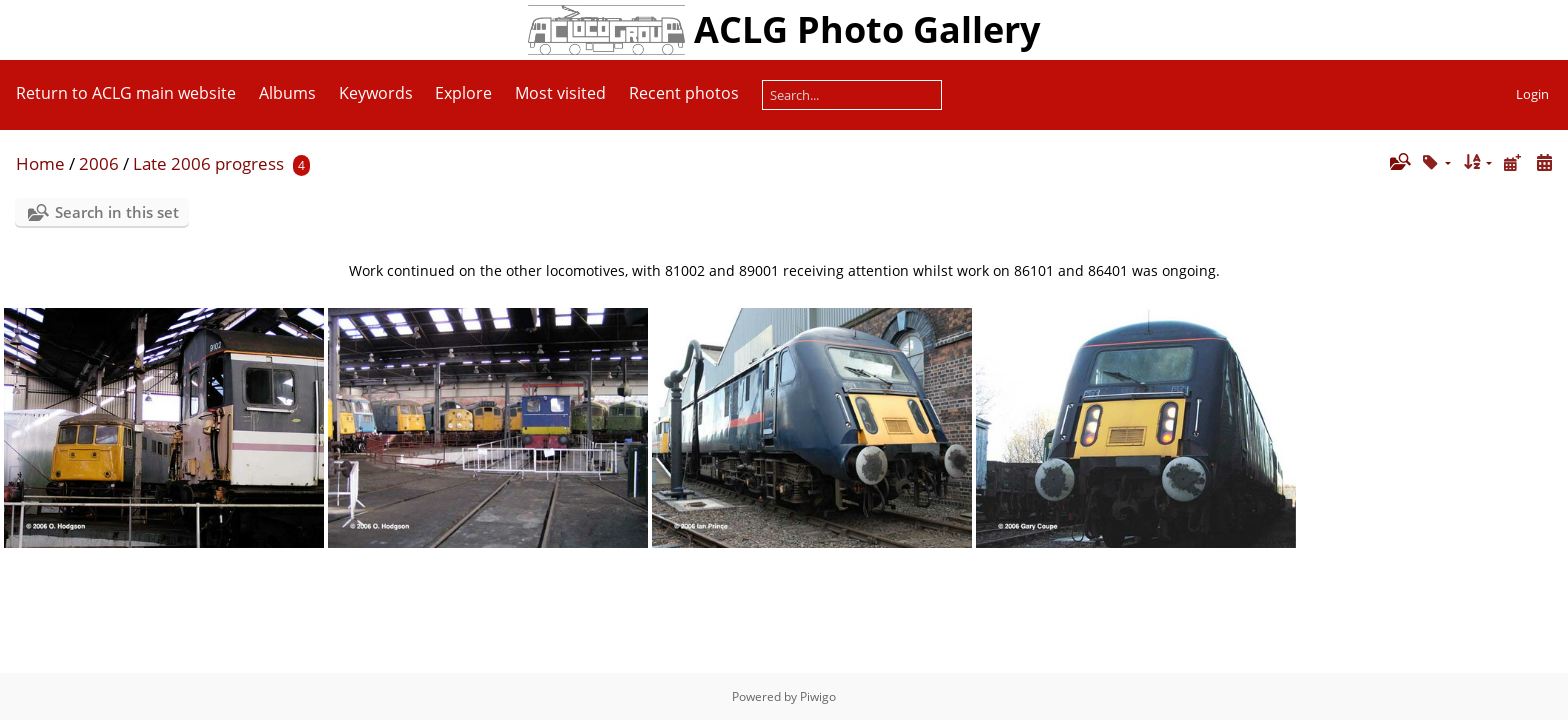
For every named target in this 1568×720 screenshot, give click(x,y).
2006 (99, 163)
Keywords (376, 93)
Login (1532, 94)
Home (40, 163)
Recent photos (684, 93)
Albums (287, 93)
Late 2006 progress (208, 163)
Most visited (560, 93)
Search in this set (117, 212)
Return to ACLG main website (126, 93)
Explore (463, 93)
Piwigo (818, 696)
